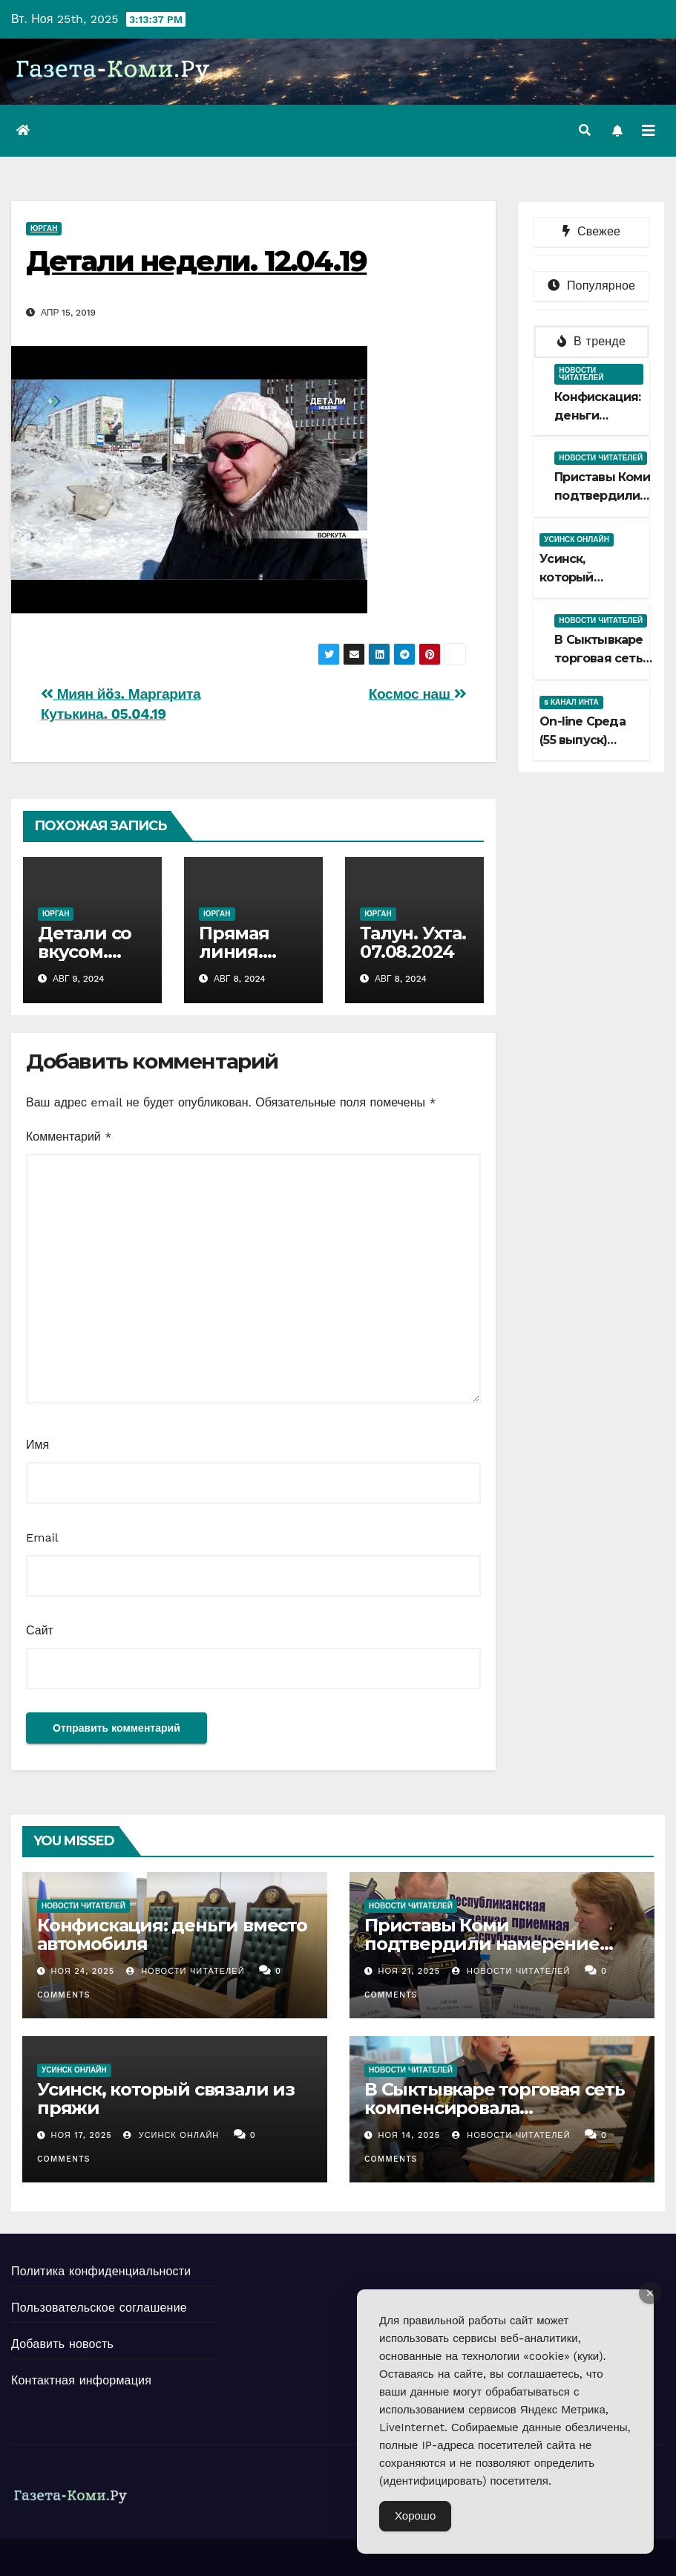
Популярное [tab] (591, 285)
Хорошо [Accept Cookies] (415, 2516)
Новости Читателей (185, 1971)
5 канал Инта (571, 702)
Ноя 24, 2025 (83, 1971)
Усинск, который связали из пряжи (166, 2098)
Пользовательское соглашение (99, 2308)
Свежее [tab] (591, 231)
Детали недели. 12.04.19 (196, 261)
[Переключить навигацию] (648, 131)
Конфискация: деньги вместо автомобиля (172, 1934)
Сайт (39, 1630)
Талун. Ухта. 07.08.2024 (413, 942)
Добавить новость (62, 2344)
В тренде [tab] (591, 341)
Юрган (43, 228)
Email (42, 1537)
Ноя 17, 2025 (81, 2135)
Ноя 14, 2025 (409, 2135)
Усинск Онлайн (576, 539)
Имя (37, 1445)
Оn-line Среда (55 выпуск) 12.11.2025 (582, 740)
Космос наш (418, 693)
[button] (585, 130)
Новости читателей (581, 374)
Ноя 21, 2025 (408, 1971)
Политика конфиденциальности (101, 2271)
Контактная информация (81, 2380)
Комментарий (68, 1136)
